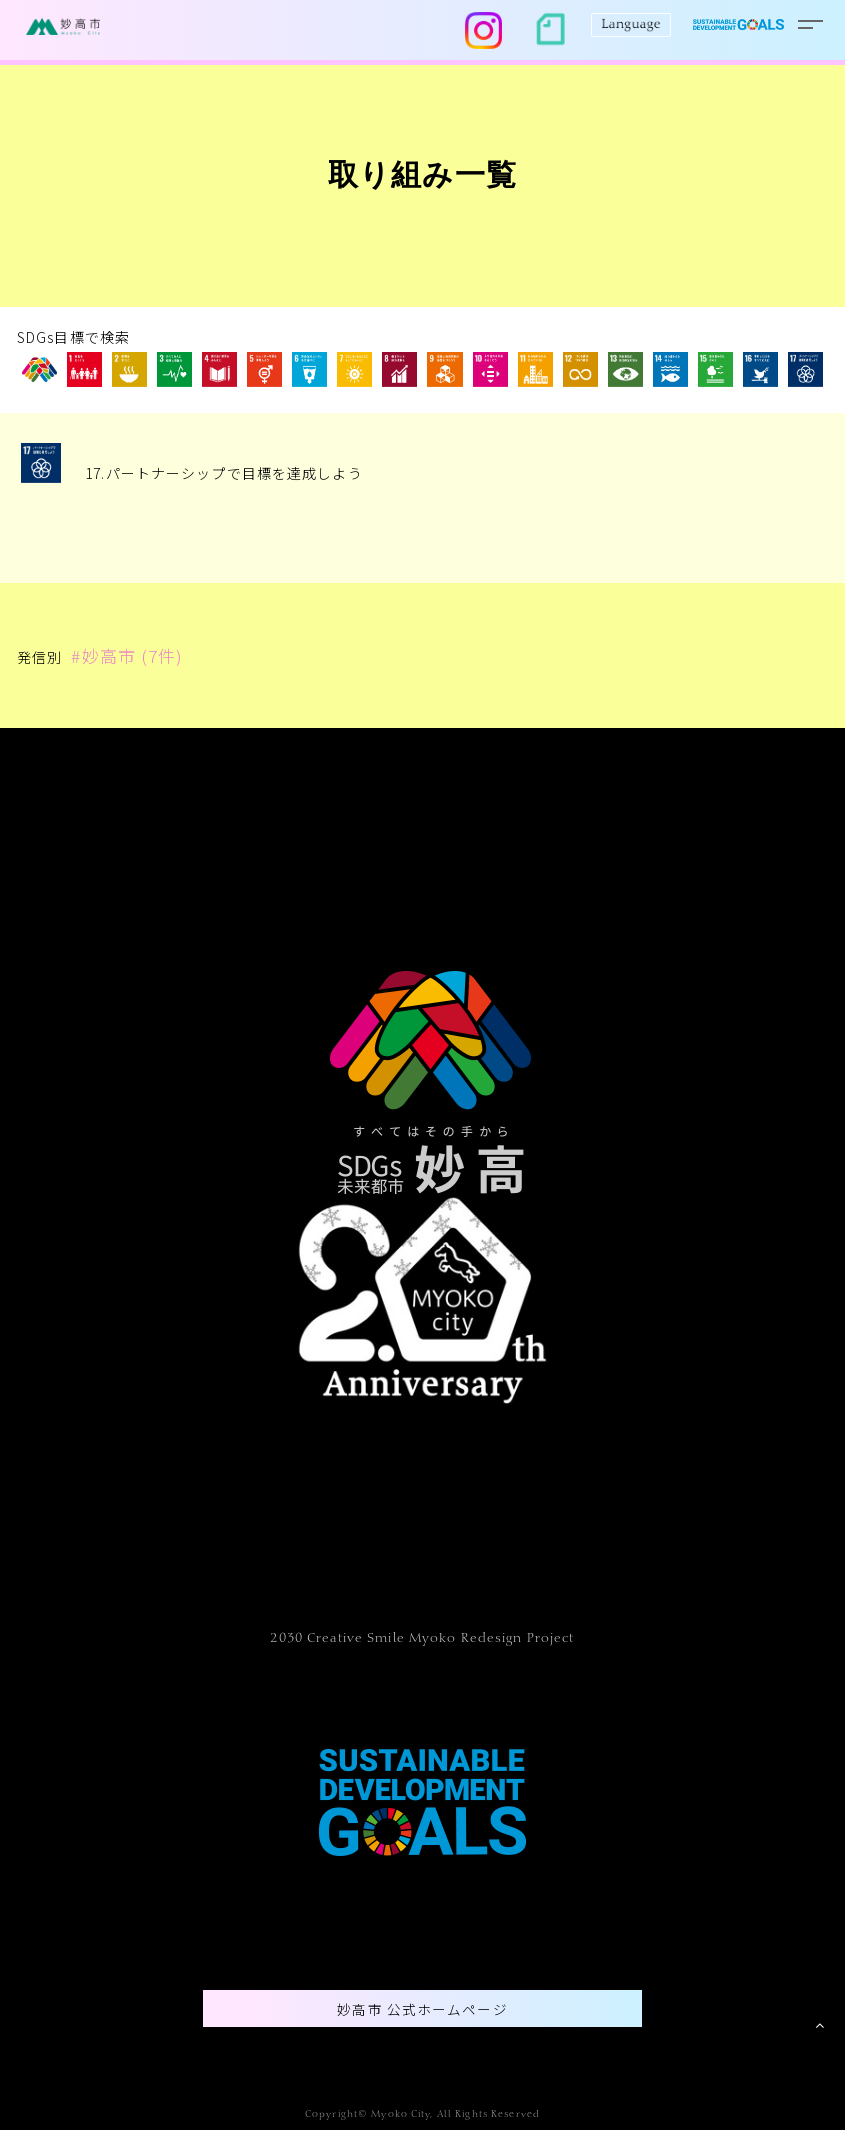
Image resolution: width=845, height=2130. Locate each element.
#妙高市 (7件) (127, 655)
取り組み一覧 (422, 178)
